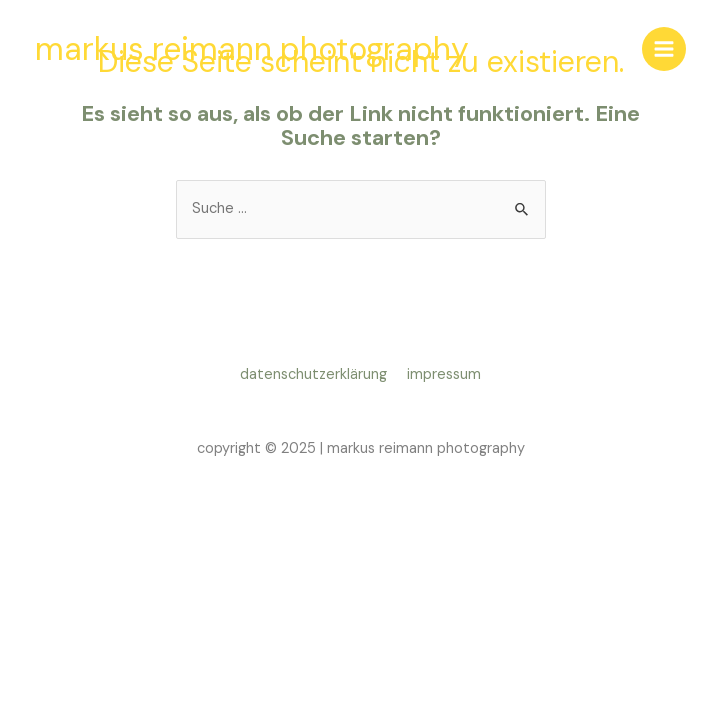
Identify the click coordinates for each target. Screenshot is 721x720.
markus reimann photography (252, 49)
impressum (444, 374)
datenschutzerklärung (317, 374)
